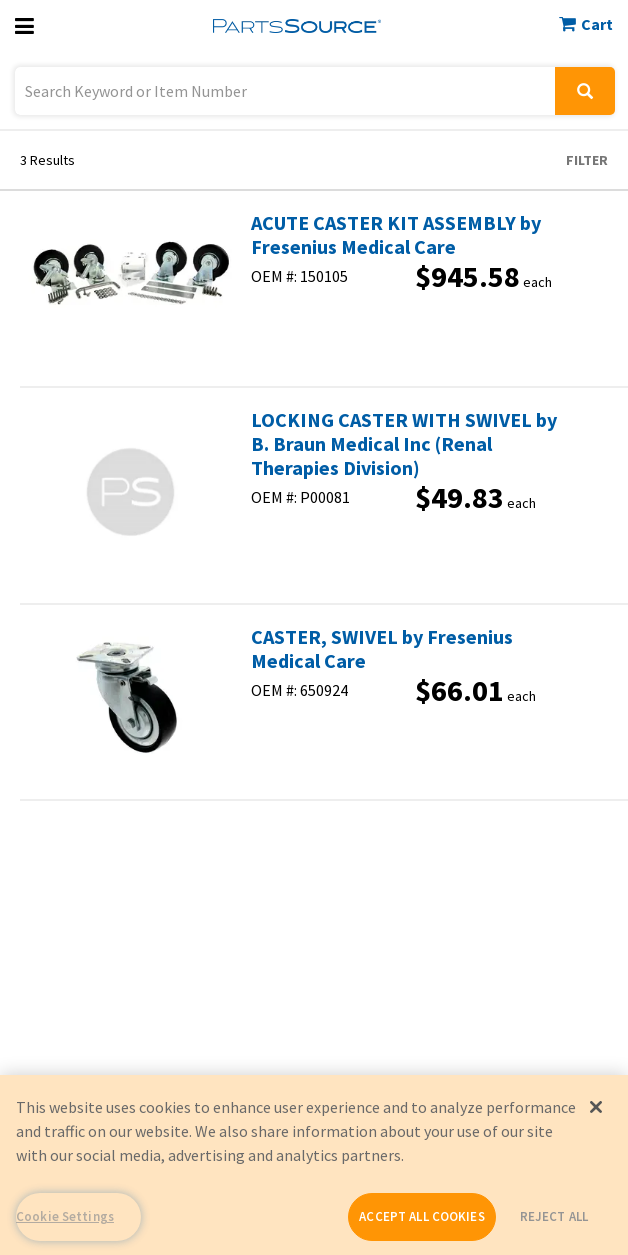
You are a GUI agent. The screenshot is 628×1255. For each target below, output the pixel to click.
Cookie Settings (65, 1216)
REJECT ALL (554, 1216)
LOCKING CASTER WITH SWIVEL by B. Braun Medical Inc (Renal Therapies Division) (404, 444)
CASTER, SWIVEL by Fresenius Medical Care (382, 649)
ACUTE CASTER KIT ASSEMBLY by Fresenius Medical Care (396, 235)
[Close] (596, 1107)
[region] (314, 1165)
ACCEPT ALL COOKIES (421, 1216)
